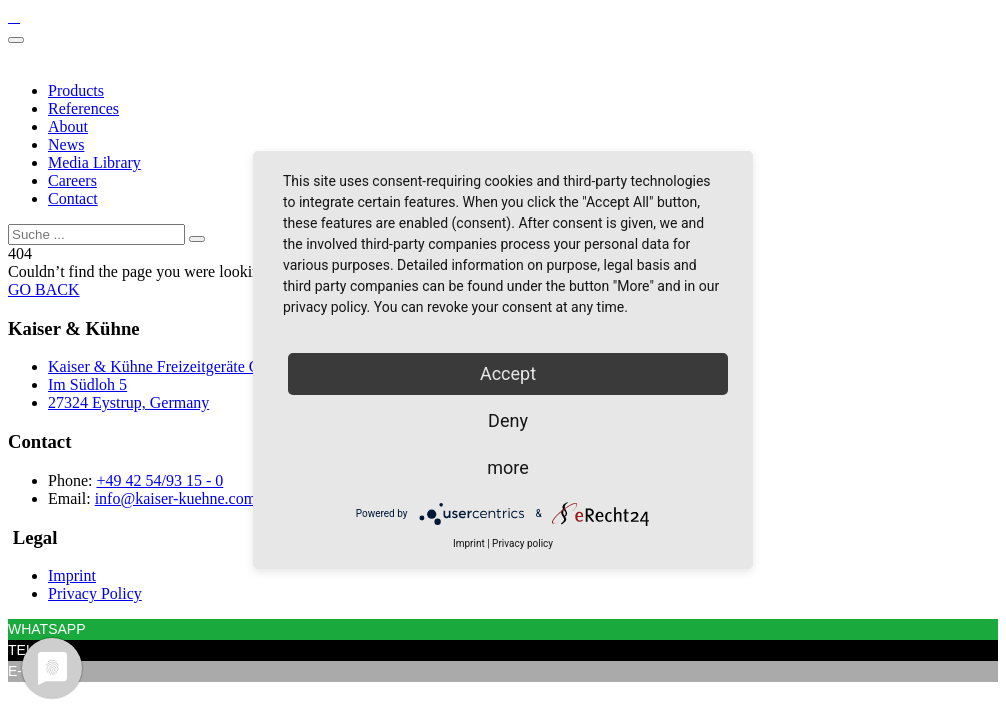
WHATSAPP (47, 629)
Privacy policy (522, 543)
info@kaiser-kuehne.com (175, 498)
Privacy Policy (95, 593)
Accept (508, 373)
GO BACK (44, 289)
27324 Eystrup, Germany (128, 402)
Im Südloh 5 (87, 384)
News (66, 144)
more (508, 467)
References (83, 108)
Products (76, 90)
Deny (508, 420)
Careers (72, 180)
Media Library (94, 162)
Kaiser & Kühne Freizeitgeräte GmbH (170, 366)
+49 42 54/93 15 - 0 (159, 480)
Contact (73, 198)
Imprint (72, 575)
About (68, 126)
